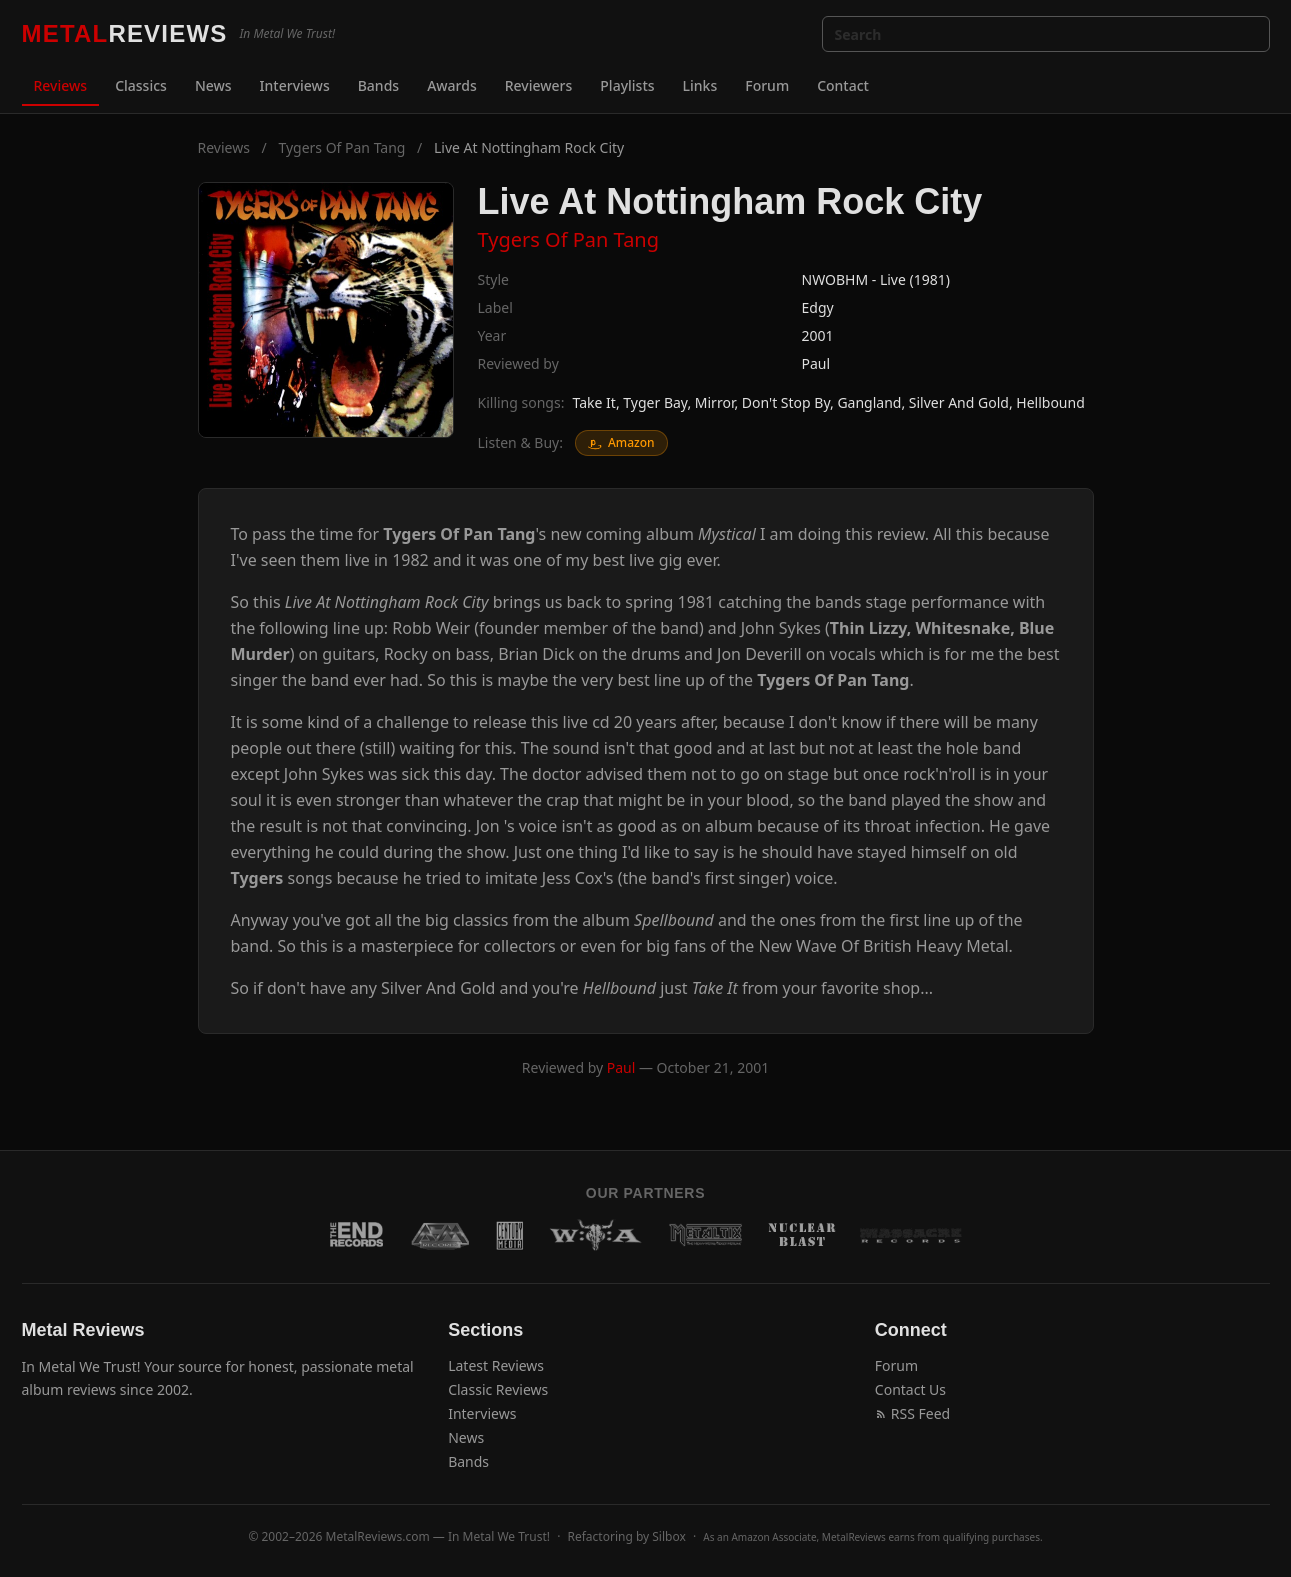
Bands (378, 85)
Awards (452, 85)
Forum (767, 85)
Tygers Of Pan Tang (341, 147)
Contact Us (910, 1389)
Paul (816, 363)
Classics (141, 85)
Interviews (295, 85)
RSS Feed (912, 1413)
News (213, 85)
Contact (843, 85)
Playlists (627, 85)
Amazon (621, 442)
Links (700, 85)
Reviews (61, 85)
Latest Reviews (496, 1365)
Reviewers (539, 85)
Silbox (669, 1536)
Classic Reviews (498, 1389)
